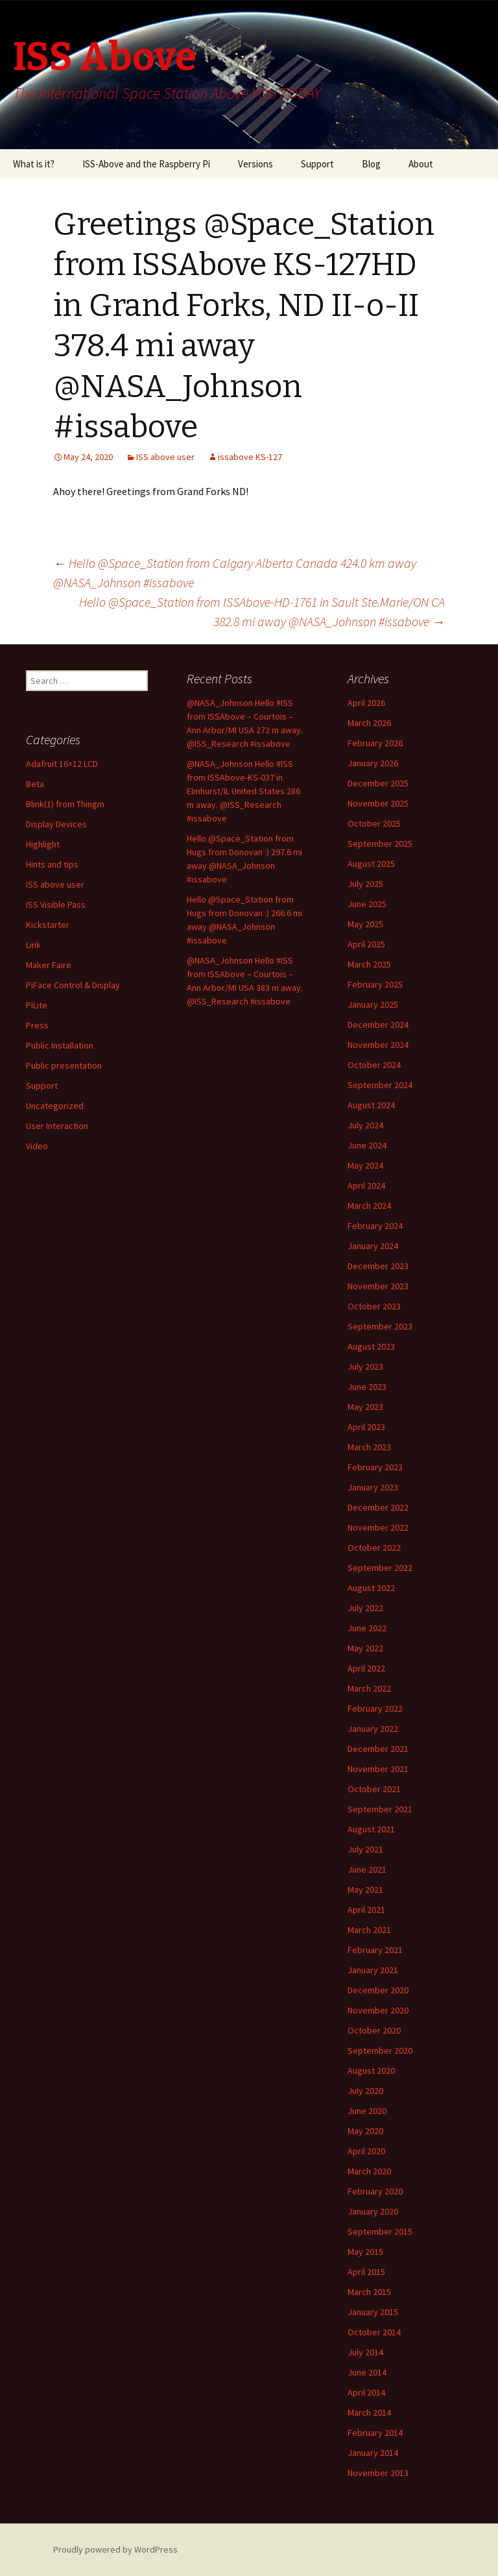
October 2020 (374, 2030)
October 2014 (374, 2332)
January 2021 (373, 1970)
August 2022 (371, 1588)
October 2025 (374, 823)
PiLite (36, 1005)
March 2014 (369, 2412)
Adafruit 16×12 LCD (62, 764)
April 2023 (366, 1427)
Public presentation (64, 1065)
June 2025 (367, 904)
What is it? (33, 164)
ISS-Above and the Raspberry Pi (146, 164)
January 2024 (373, 1246)
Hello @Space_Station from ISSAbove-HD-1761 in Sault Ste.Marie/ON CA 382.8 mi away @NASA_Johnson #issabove (262, 611)
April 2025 (366, 944)
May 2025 (365, 924)
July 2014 (365, 2352)
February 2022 (375, 1708)
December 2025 (378, 783)
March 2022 (369, 1688)
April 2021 (366, 1909)
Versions (255, 164)
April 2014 (366, 2392)
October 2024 (374, 1065)
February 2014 (375, 2432)
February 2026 (375, 743)
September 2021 (380, 1809)
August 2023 (371, 1346)
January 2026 (373, 763)
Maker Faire (48, 965)
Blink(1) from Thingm (65, 804)
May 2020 (365, 2131)
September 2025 (380, 843)
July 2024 (365, 1125)
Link (33, 945)
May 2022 (365, 1648)
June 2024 (367, 1145)
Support (317, 164)
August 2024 (371, 1105)
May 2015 (365, 2251)
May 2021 (365, 1889)
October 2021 (374, 1789)
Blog (371, 164)
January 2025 (373, 1004)
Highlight (43, 844)
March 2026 (369, 723)
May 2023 (365, 1407)
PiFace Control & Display (73, 985)
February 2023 (375, 1467)
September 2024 (380, 1085)
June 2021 (367, 1869)
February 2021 (375, 1950)
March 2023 (369, 1447)
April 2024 (366, 1185)
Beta (35, 784)
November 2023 (378, 1286)
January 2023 (373, 1487)
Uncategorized (55, 1106)
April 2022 (366, 1668)
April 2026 (366, 703)
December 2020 (378, 1990)
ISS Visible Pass (56, 904)
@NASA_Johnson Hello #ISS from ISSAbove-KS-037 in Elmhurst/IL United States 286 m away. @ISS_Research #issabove (243, 791)
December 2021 (378, 1749)
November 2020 (378, 2010)
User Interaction (57, 1126)
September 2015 (380, 2231)
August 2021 (371, 1829)
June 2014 (367, 2372)
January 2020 (373, 2211)
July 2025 (365, 884)
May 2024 (365, 1165)
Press (37, 1025)
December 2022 (378, 1507)
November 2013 (378, 2473)
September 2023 (380, 1326)
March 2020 (369, 2171)
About (421, 164)
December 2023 (378, 1266)
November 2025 (378, 803)
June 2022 (367, 1628)
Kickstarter (47, 924)
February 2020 (375, 2191)
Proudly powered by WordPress (115, 2549)
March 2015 (369, 2292)
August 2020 (371, 2070)
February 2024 (375, 1226)
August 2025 (371, 863)
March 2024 (369, 1205)
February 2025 (375, 984)
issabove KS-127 (250, 457)
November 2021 (378, 1769)
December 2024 (378, 1024)
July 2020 (365, 2090)
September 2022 (380, 1568)
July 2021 (365, 1849)
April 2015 (366, 2272)
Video (37, 1146)
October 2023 (374, 1306)
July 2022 (365, 1608)
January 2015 (373, 2312)
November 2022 (378, 1527)
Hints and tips (52, 864)
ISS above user (165, 457)
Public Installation (59, 1045)
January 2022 (373, 1728)
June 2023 (367, 1386)
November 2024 (378, 1045)
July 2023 (365, 1366)
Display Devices (56, 824)
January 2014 (373, 2453)
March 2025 (369, 964)
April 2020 (366, 2151)
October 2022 (374, 1547)
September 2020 (380, 2050)
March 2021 (369, 1930)
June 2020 (367, 2111)
